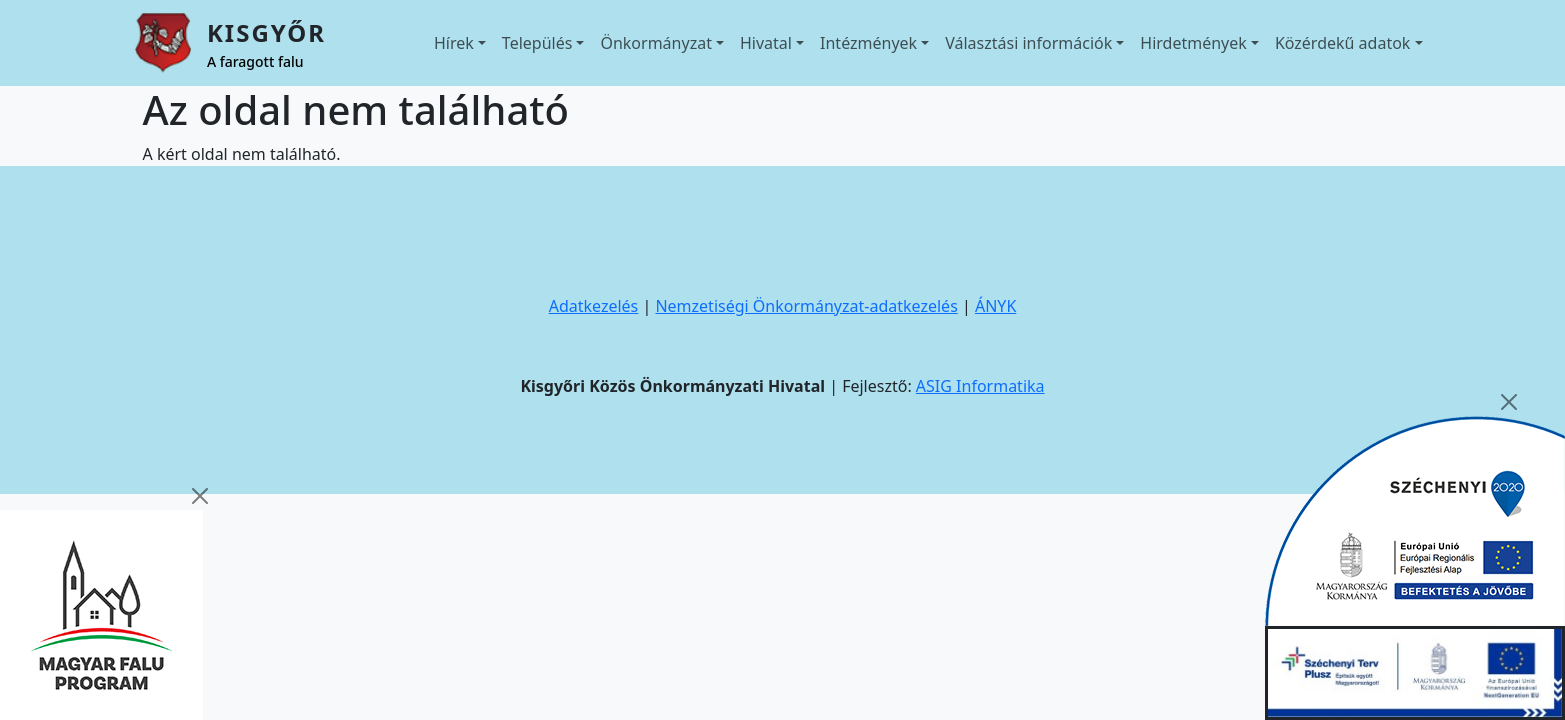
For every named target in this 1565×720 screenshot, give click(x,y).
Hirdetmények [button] (1193, 43)
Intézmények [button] (868, 43)
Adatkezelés (594, 306)
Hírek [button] (454, 43)
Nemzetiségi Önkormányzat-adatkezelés (806, 306)
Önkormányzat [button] (655, 43)
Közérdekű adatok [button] (1343, 43)
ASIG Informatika (980, 386)
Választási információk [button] (1028, 43)
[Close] (200, 496)
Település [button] (537, 43)
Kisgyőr (266, 32)
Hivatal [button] (766, 43)
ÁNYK (995, 306)
